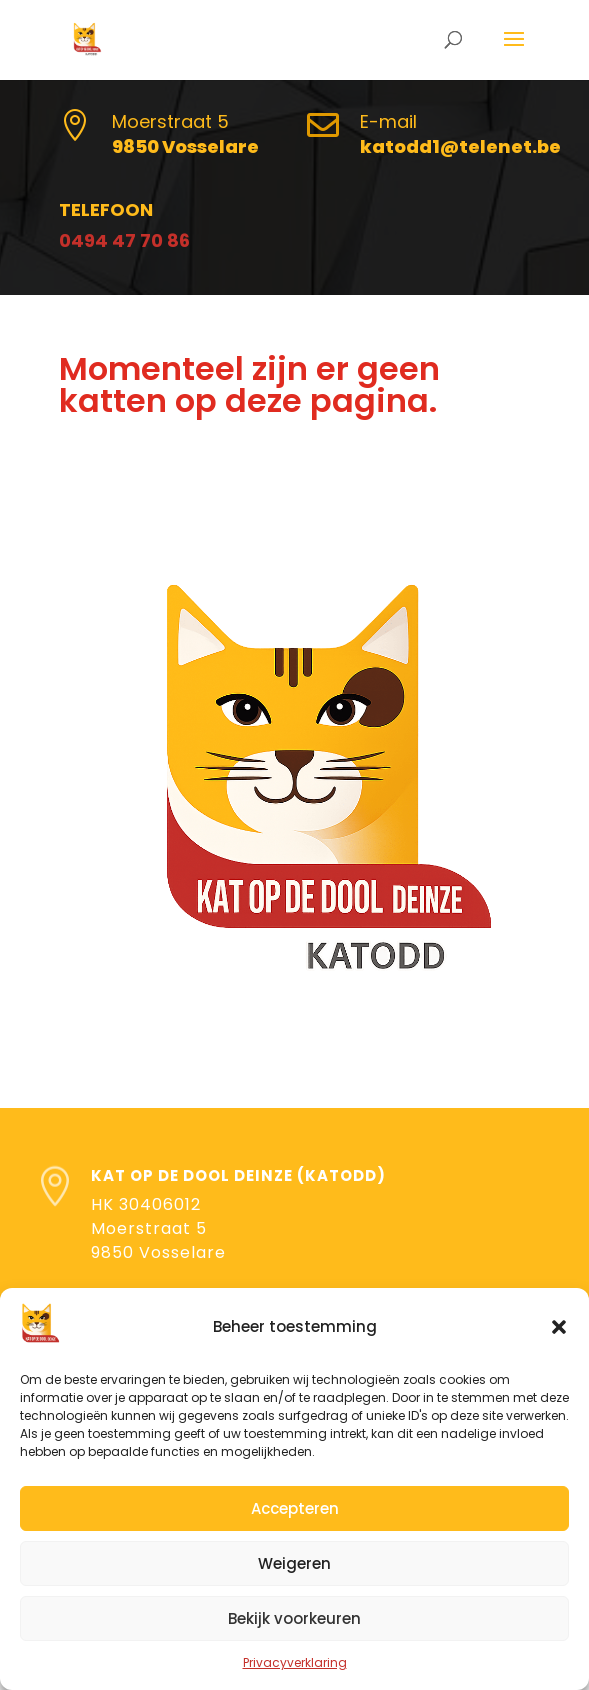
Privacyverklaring (295, 1662)
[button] (559, 1327)
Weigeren (294, 1563)
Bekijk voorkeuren (294, 1618)
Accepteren (295, 1508)
